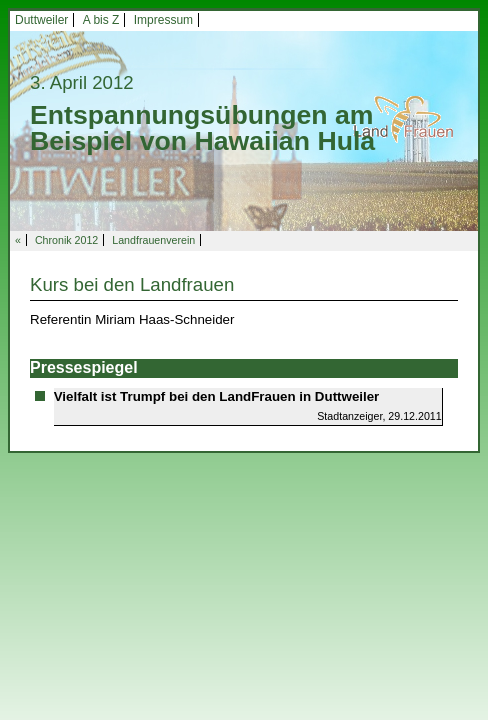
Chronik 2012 (66, 240)
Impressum (163, 20)
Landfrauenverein (153, 240)
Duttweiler (41, 20)
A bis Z (101, 20)
